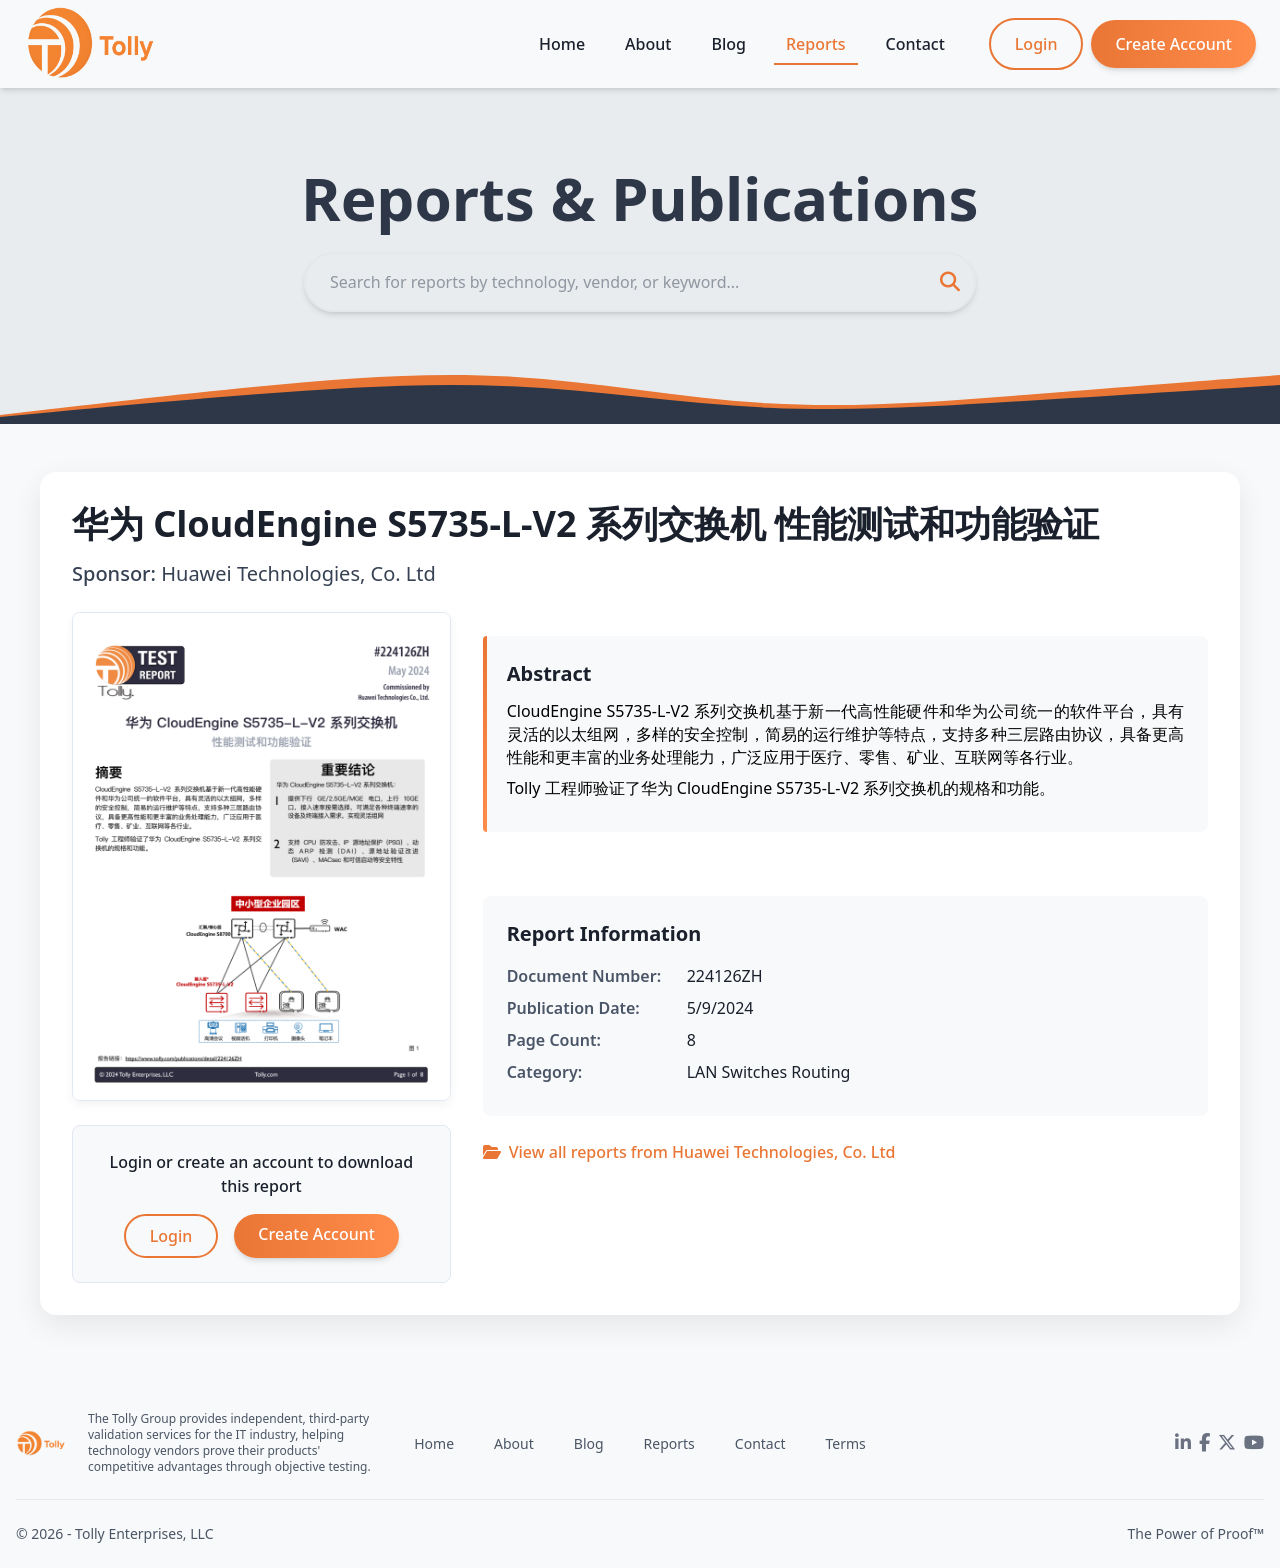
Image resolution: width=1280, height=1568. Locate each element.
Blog (728, 44)
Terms (845, 1443)
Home (562, 44)
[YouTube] (1254, 1443)
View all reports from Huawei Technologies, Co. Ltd (689, 1152)
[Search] (640, 282)
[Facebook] (1204, 1443)
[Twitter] (1227, 1443)
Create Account (1173, 44)
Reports (816, 44)
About (648, 44)
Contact (915, 44)
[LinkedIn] (1183, 1443)
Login (1036, 44)
